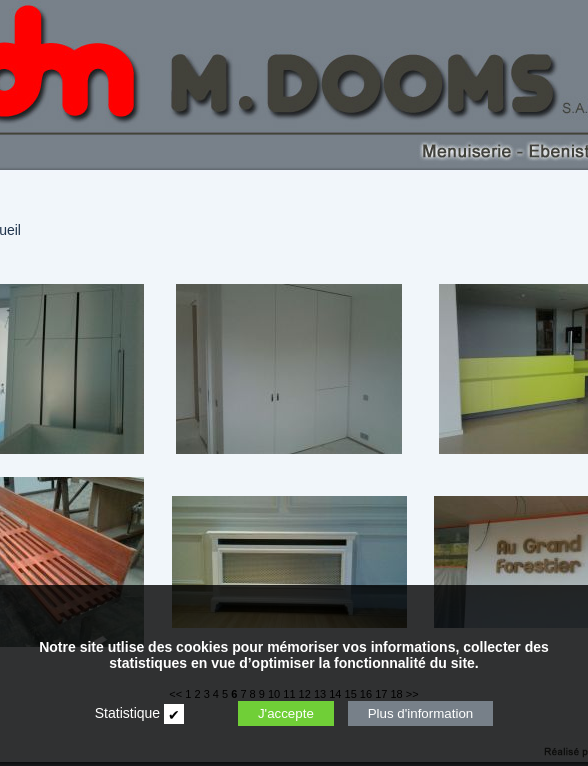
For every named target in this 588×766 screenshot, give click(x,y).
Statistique (127, 713)
